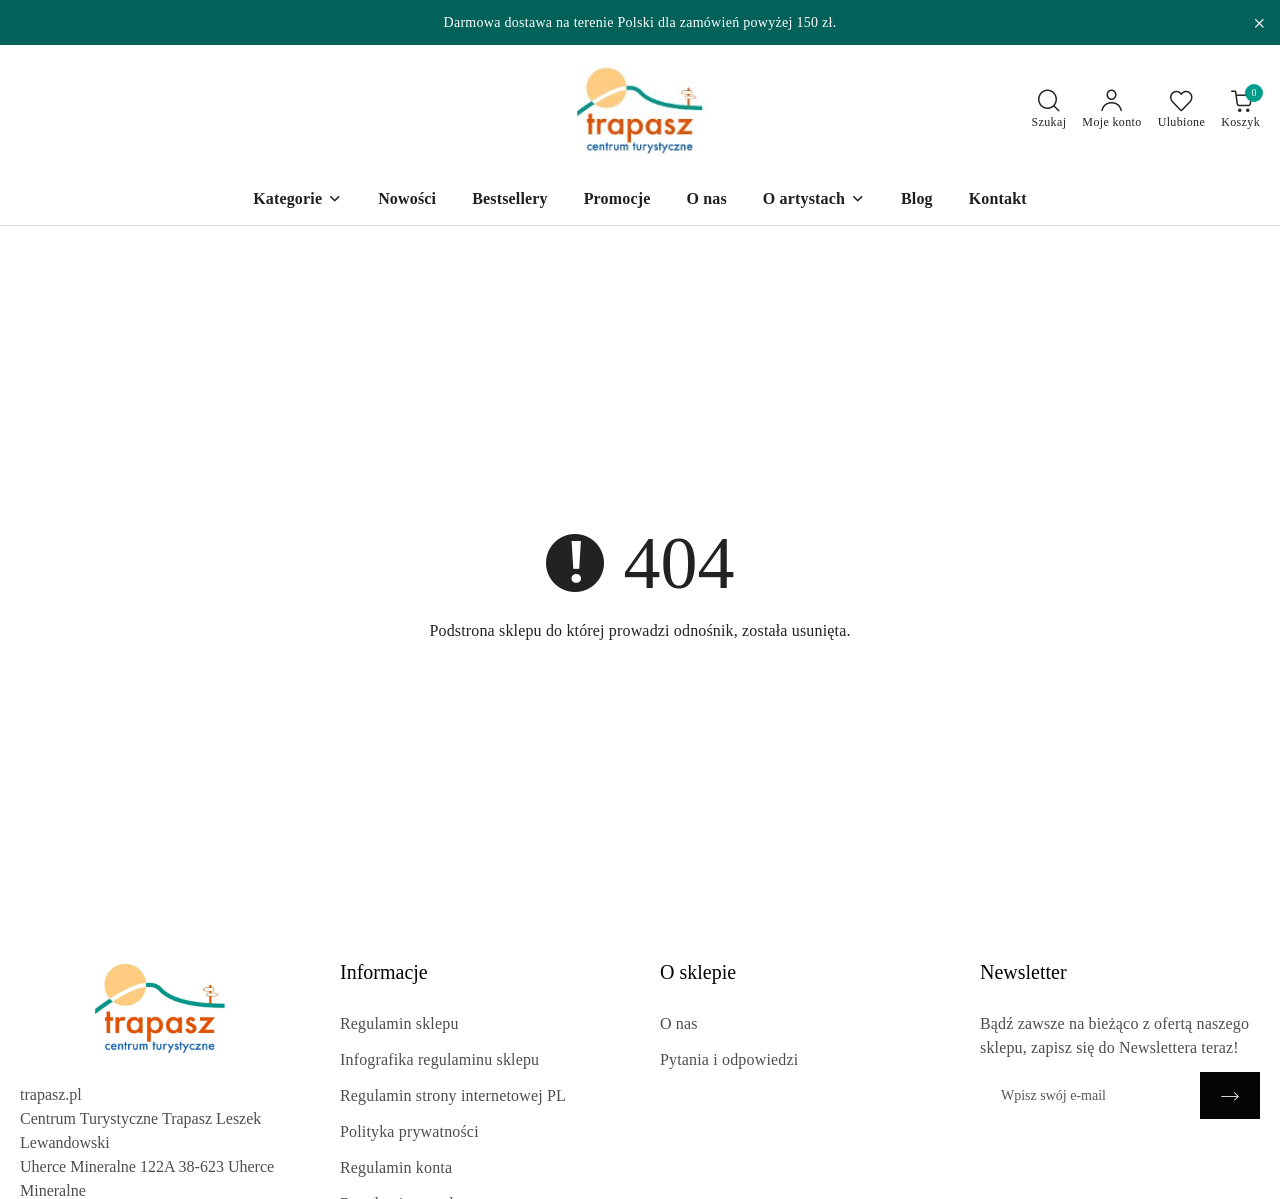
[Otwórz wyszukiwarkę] (1049, 110)
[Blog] (917, 200)
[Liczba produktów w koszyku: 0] (1240, 110)
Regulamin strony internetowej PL (453, 1095)
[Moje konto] (1111, 110)
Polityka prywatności (409, 1131)
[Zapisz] (1230, 1095)
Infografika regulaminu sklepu (439, 1059)
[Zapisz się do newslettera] (1090, 1095)
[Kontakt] (998, 200)
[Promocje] (617, 200)
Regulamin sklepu (399, 1023)
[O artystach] (814, 200)
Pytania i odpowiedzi (729, 1059)
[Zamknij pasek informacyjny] (1259, 23)
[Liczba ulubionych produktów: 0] (1182, 110)
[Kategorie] (297, 200)
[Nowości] (407, 200)
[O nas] (706, 200)
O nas (679, 1023)
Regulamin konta (396, 1167)
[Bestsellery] (510, 200)
